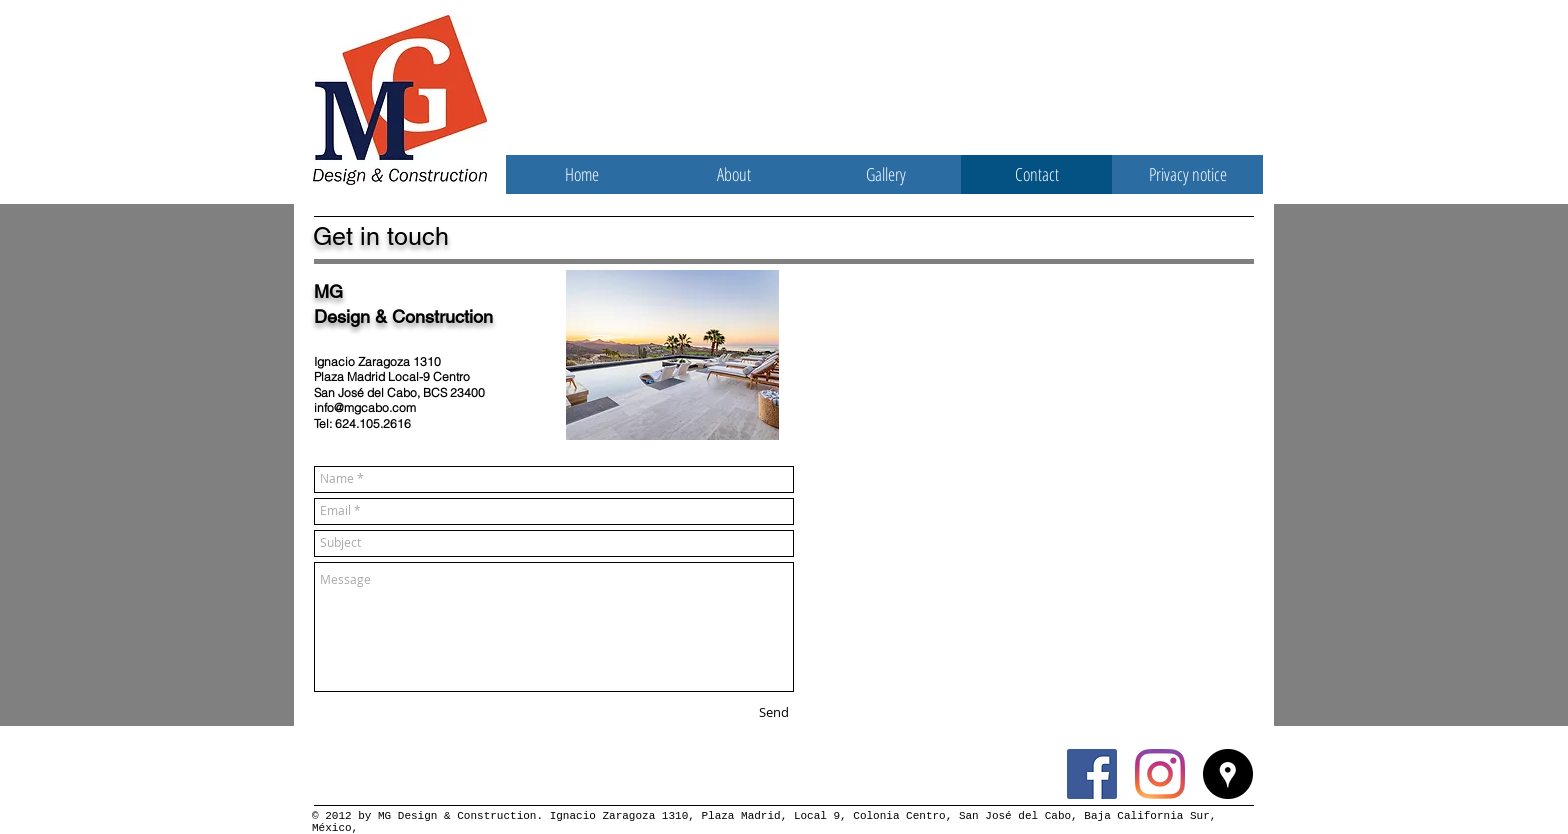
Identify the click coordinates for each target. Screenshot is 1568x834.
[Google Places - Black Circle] (1228, 774)
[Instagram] (1160, 774)
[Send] (774, 713)
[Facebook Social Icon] (1092, 774)
